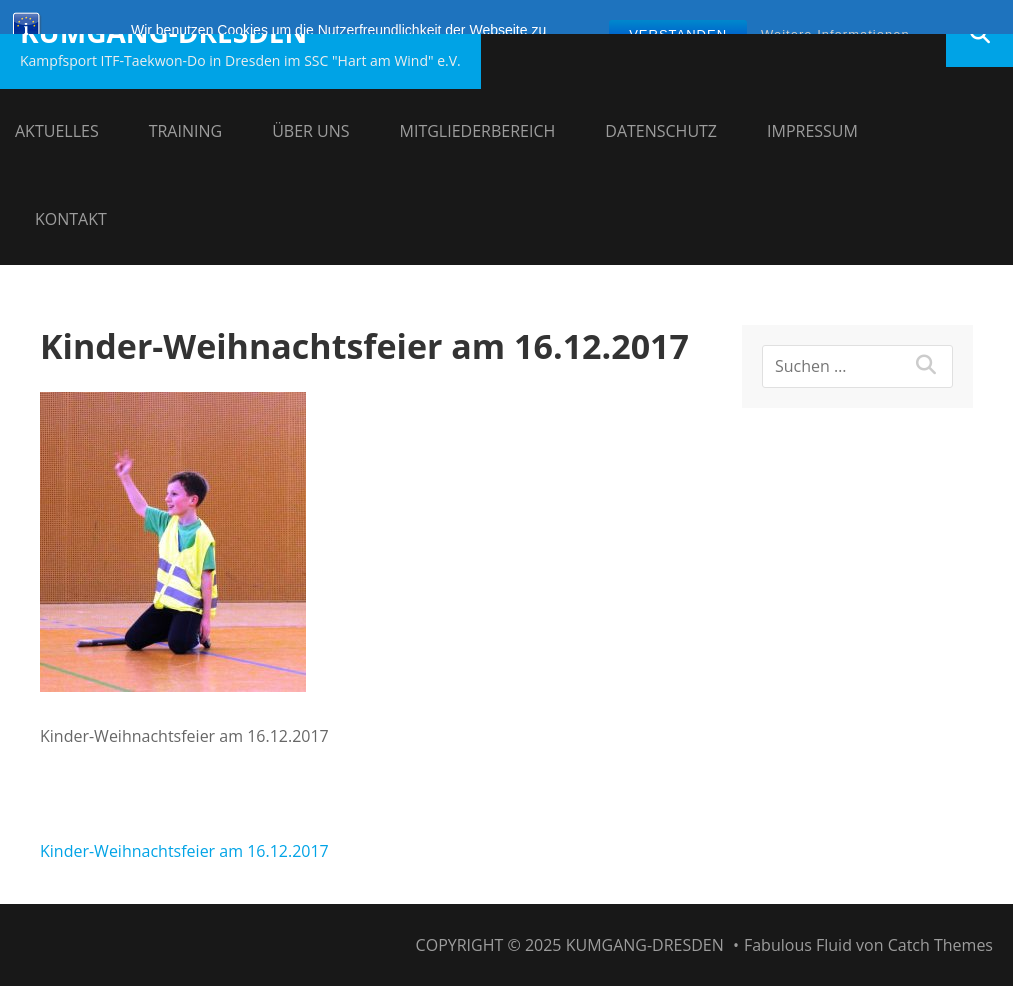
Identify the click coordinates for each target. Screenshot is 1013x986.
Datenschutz (661, 131)
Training (185, 131)
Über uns (310, 131)
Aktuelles (57, 131)
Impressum (812, 131)
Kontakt (71, 219)
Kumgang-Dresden (163, 32)
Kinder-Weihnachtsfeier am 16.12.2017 (184, 851)
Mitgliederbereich (478, 131)
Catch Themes (940, 945)
